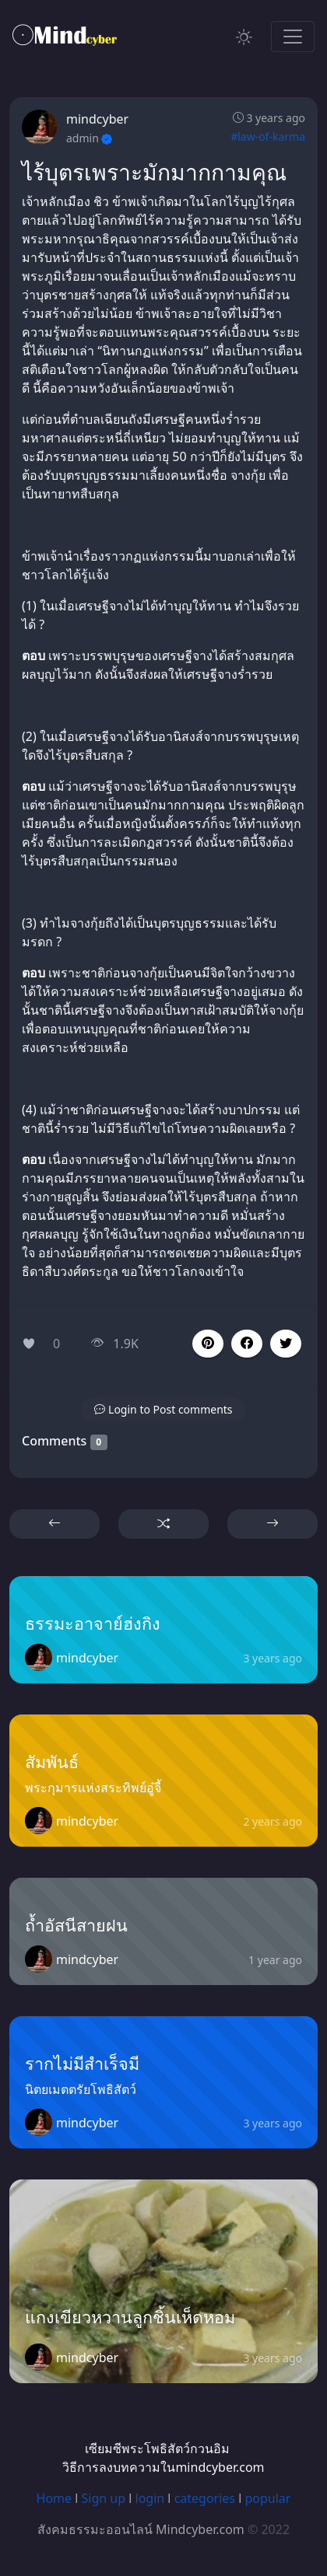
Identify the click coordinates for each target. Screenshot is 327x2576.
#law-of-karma (267, 136)
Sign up (104, 2498)
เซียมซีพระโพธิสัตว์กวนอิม (157, 2448)
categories (204, 2498)
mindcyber (97, 119)
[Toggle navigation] (293, 36)
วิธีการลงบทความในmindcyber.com (163, 2467)
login (150, 2498)
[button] (246, 1344)
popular (267, 2498)
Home (54, 2498)
